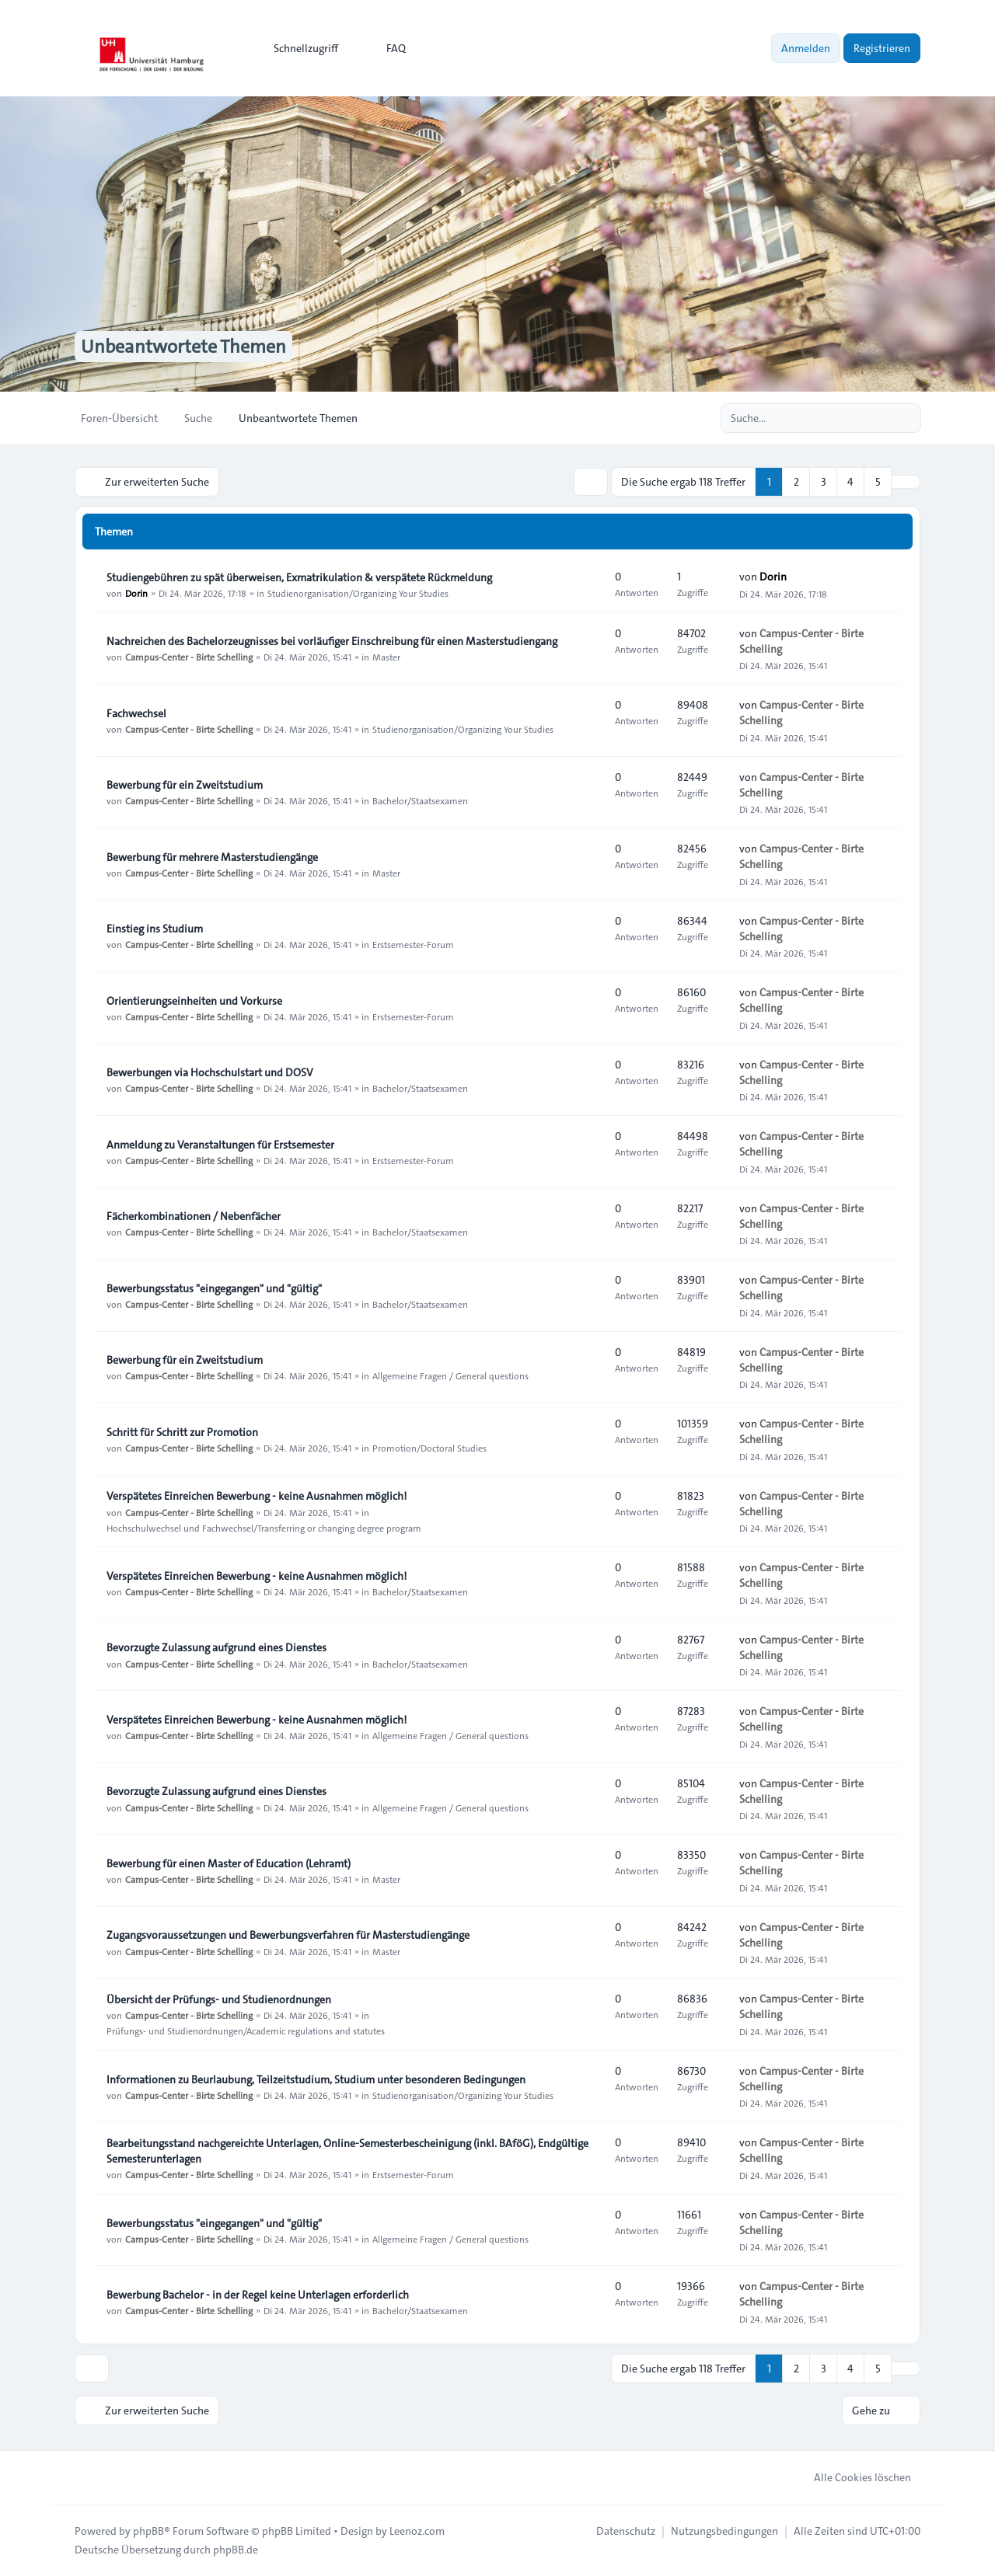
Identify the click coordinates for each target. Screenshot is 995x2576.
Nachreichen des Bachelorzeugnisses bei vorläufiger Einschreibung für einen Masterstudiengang (331, 641)
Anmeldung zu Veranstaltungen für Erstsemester (220, 1144)
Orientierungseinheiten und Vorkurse (194, 1001)
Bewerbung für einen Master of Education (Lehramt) (228, 1863)
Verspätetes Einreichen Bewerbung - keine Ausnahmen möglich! (256, 1496)
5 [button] (878, 482)
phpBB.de (235, 2549)
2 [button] (796, 482)
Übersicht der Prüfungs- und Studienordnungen (218, 1999)
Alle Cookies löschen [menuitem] (852, 2477)
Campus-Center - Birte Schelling (189, 656)
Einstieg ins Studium (154, 928)
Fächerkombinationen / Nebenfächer (193, 1216)
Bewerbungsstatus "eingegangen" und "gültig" (214, 1288)
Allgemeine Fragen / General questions (450, 1375)
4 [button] (850, 482)
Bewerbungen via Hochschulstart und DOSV (209, 1072)
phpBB (148, 2531)
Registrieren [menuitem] (882, 48)
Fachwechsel (136, 713)
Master (386, 656)
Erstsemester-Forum (413, 944)
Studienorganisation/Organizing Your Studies (358, 593)
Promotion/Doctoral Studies (429, 1447)
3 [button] (823, 482)
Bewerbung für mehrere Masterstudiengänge (212, 857)
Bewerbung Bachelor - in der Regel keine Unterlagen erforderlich (257, 2294)
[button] (905, 482)
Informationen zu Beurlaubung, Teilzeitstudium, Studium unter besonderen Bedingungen (315, 2079)
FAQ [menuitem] (386, 48)
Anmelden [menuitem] (805, 48)
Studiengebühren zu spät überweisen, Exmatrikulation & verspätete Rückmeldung (299, 577)
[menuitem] (299, 48)
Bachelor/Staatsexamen (420, 800)
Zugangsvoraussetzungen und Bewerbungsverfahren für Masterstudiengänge (288, 1935)
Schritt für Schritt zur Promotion (182, 1432)
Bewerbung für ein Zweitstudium (184, 785)
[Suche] (877, 418)
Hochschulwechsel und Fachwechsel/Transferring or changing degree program (263, 1527)
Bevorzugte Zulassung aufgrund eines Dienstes (216, 1647)
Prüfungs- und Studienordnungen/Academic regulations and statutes (245, 2030)
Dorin (136, 593)
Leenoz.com (417, 2531)
